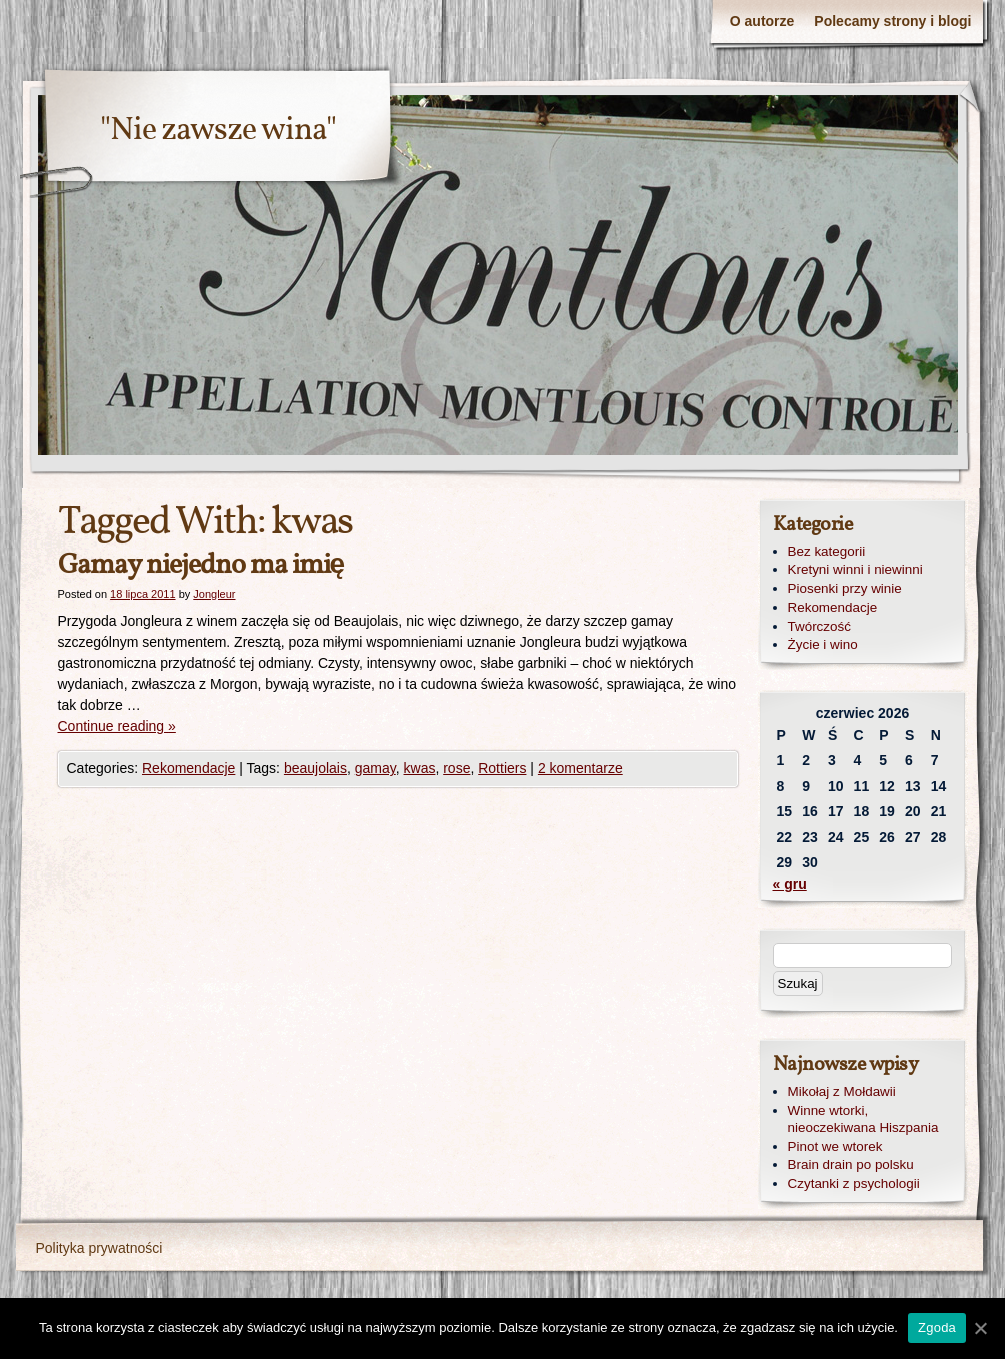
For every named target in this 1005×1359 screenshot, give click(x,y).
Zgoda (937, 1327)
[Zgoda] (980, 1328)
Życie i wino (823, 644)
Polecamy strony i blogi (892, 21)
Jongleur (214, 594)
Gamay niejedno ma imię (201, 565)
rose (456, 768)
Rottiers (502, 768)
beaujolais (315, 768)
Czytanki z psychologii (854, 1183)
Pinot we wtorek (835, 1146)
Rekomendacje (188, 768)
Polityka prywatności (99, 1248)
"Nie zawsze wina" (218, 131)
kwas (420, 768)
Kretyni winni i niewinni (855, 569)
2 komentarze (580, 768)
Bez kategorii (827, 551)
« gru (790, 884)
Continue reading (117, 726)
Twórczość (819, 626)
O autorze (762, 21)
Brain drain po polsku (851, 1164)
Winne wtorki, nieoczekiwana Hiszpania (863, 1119)
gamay (375, 768)
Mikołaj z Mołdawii (842, 1091)
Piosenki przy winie (845, 588)
